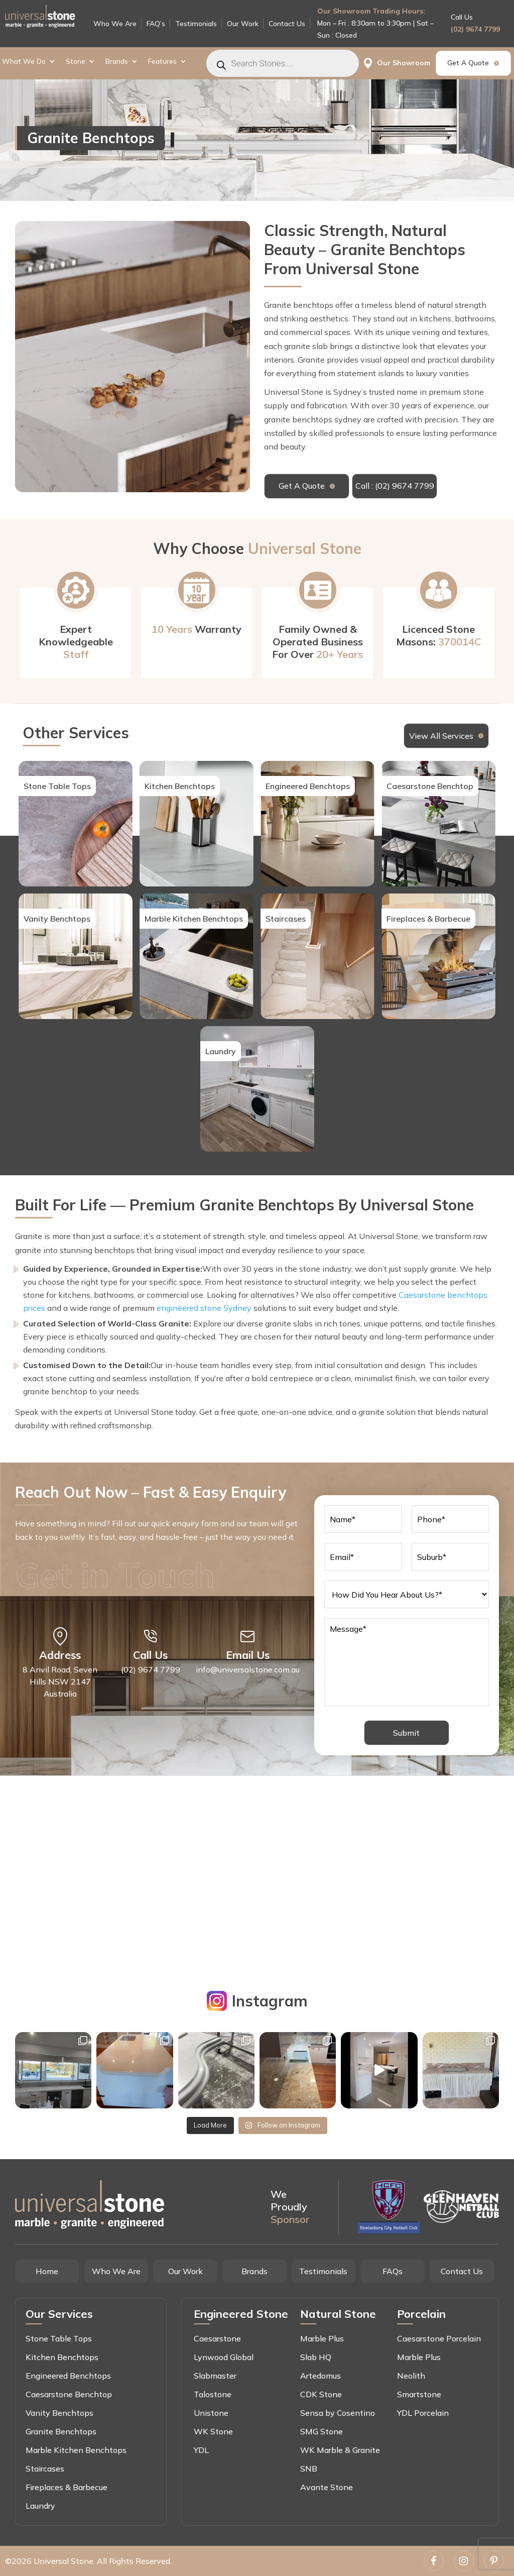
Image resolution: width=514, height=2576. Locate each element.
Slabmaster (215, 2376)
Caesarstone (217, 2338)
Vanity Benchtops (59, 2413)
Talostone (212, 2394)
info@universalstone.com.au (248, 1669)
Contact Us (287, 23)
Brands (116, 62)
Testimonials (196, 23)
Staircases (45, 2468)
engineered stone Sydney (204, 1308)
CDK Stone (321, 2394)
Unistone (211, 2413)
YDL (201, 2450)
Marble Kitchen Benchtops (76, 2450)
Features (162, 62)
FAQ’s (156, 23)
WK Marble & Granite (340, 2450)
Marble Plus (322, 2338)
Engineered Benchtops (68, 2376)
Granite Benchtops (61, 2431)
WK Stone (213, 2431)
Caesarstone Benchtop (69, 2394)
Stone (75, 62)
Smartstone (419, 2394)
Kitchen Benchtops (62, 2357)
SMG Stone (321, 2431)
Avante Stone (326, 2487)
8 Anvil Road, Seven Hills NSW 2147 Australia (60, 1681)
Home (47, 2271)
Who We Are (115, 23)
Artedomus (320, 2376)
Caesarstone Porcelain (439, 2338)
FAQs (392, 2271)
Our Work (243, 23)
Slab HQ (315, 2357)
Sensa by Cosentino (337, 2413)
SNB (308, 2468)
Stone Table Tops (59, 2338)
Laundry (40, 2506)
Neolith (411, 2376)
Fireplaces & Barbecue (66, 2487)
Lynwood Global (223, 2357)
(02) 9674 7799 (475, 29)
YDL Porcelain (423, 2413)
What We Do (24, 62)
